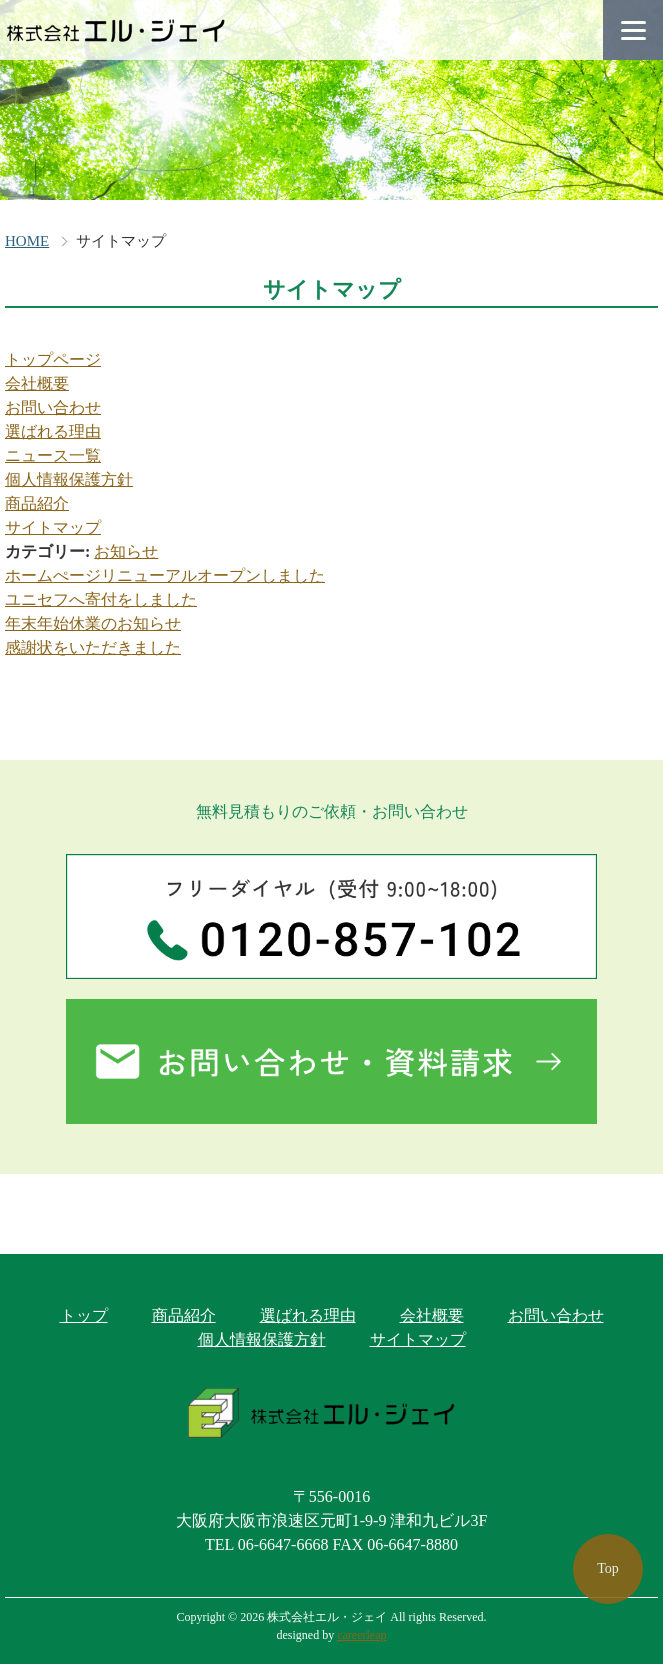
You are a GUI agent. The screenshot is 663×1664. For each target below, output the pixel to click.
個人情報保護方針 (69, 479)
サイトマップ (53, 527)
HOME (27, 241)
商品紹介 (37, 503)
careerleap (361, 1635)
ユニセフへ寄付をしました (101, 599)
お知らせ (126, 551)
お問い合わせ (53, 407)
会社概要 (37, 383)
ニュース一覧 (53, 455)
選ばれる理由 (53, 431)
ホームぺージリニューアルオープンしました (165, 575)
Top (608, 1568)
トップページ (53, 359)
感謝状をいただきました (93, 647)
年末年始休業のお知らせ (93, 623)
